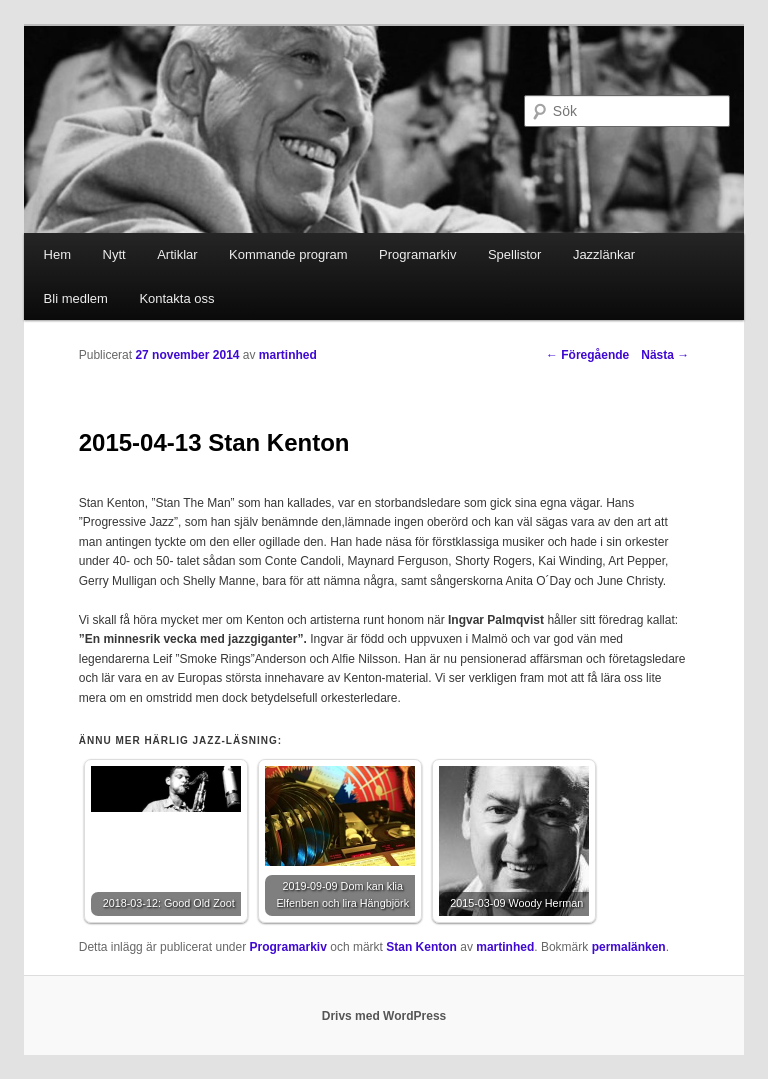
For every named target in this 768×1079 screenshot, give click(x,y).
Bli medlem (76, 298)
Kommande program (288, 254)
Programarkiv (417, 254)
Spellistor (514, 254)
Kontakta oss (176, 298)
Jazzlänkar (604, 254)
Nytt (114, 254)
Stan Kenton (421, 947)
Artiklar (177, 254)
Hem (57, 254)
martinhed (288, 355)
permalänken (629, 947)
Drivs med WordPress (384, 1016)
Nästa (665, 355)
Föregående (587, 355)
